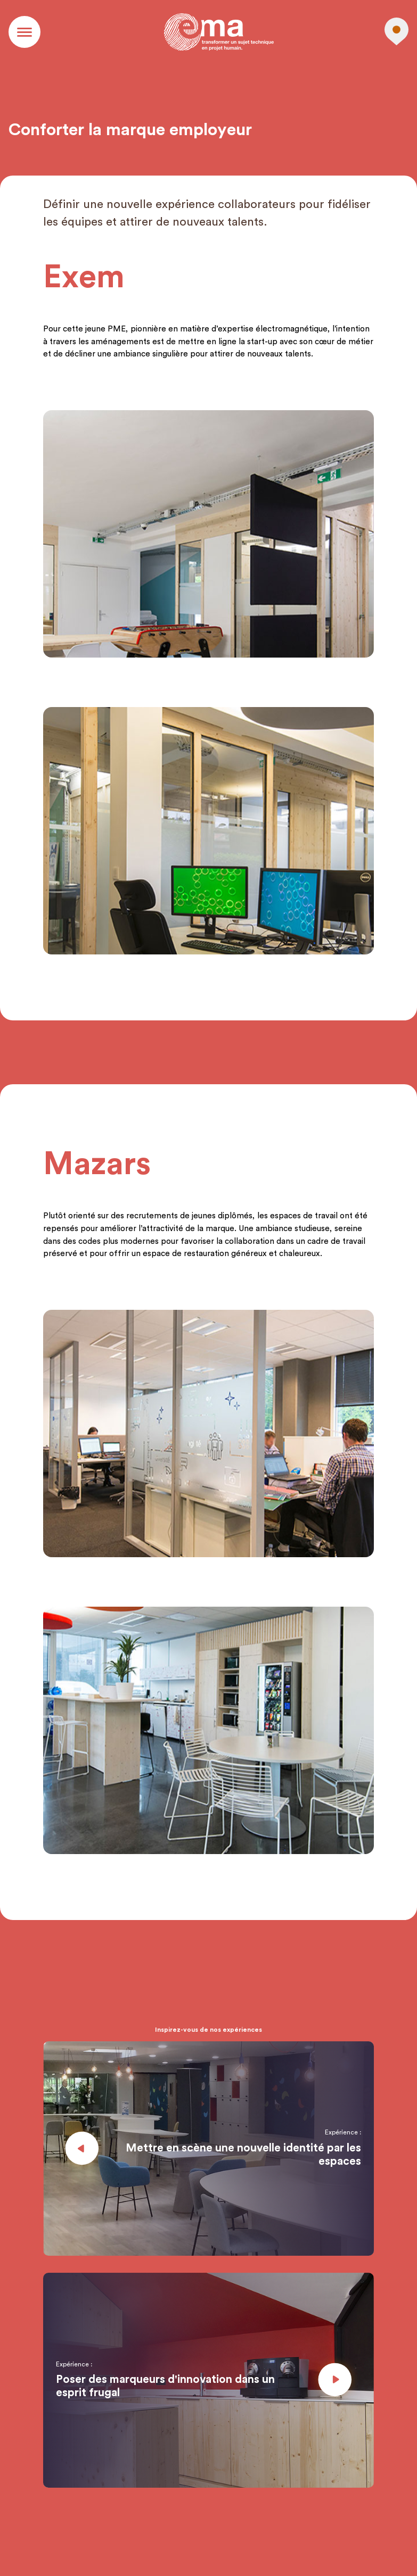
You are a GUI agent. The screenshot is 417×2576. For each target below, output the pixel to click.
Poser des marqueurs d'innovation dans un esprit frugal (165, 2386)
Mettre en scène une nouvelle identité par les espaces (243, 2154)
